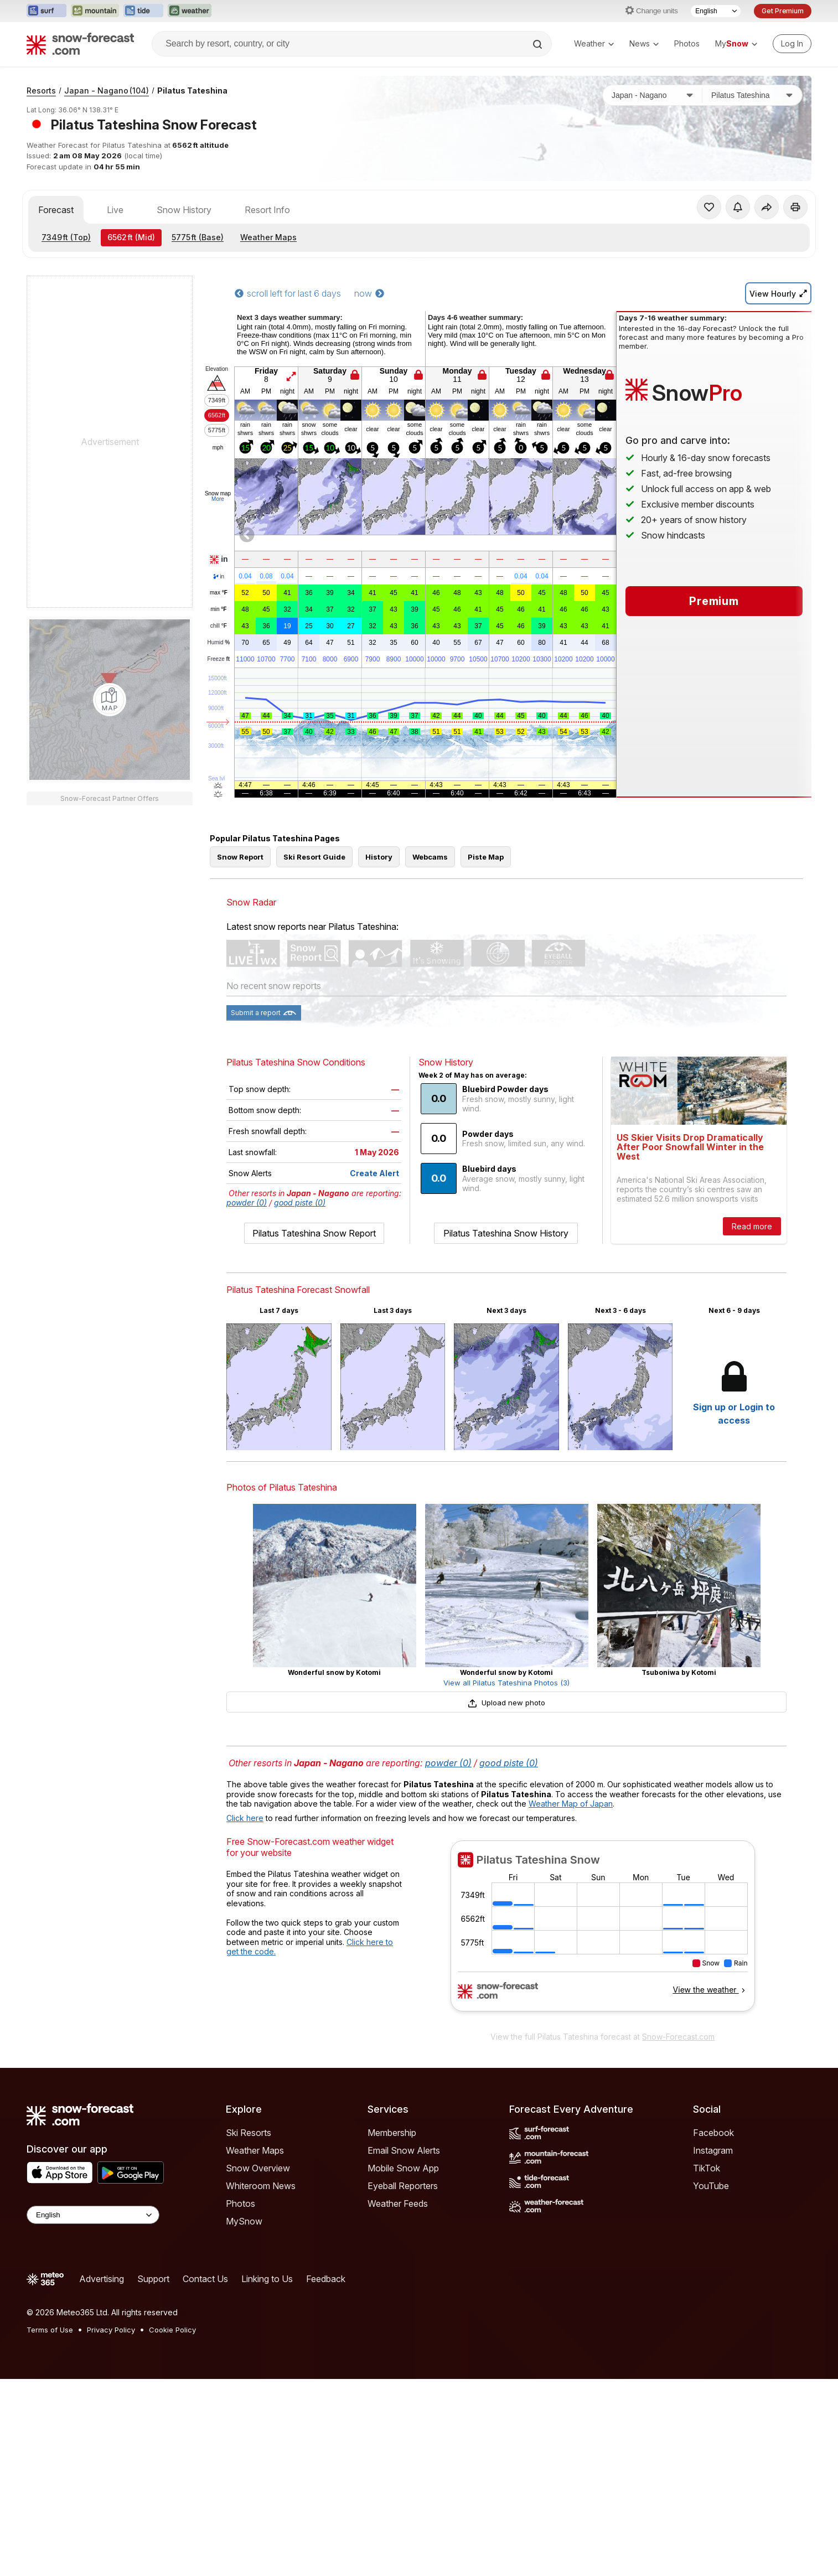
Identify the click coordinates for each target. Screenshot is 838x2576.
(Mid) (131, 237)
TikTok (706, 2168)
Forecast (56, 209)
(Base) (198, 237)
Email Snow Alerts (404, 2150)
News (644, 43)
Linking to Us (267, 2278)
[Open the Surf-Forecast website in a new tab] (46, 11)
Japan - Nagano (106, 90)
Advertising (101, 2278)
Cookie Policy (172, 2329)
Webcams (430, 856)
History (378, 856)
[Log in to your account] (792, 43)
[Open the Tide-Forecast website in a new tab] (143, 11)
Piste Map (486, 856)
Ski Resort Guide (314, 856)
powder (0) (246, 1202)
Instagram (713, 2150)
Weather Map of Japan (571, 1803)
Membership (392, 2132)
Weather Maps (268, 237)
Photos (687, 43)
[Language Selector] (716, 11)
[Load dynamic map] (109, 699)
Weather (594, 43)
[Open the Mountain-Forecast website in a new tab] (95, 11)
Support (153, 2278)
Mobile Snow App (403, 2168)
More (217, 499)
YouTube (711, 2185)
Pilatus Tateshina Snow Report (314, 1233)
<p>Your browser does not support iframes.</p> (602, 1933)
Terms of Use (50, 2329)
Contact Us (205, 2278)
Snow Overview (258, 2168)
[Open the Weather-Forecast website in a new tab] (189, 11)
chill (218, 626)
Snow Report (240, 856)
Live (115, 209)
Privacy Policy (111, 2329)
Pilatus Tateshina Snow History (505, 1233)
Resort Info (267, 209)
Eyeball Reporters (403, 2185)
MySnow (244, 2221)
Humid (219, 642)
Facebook (713, 2132)
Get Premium (783, 11)
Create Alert (374, 1173)
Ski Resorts (248, 2132)
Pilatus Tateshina (192, 90)
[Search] (538, 44)
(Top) (66, 237)
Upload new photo (506, 1702)
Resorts (41, 90)
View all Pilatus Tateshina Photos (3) (506, 1682)
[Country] (652, 95)
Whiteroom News (261, 2185)
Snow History (184, 209)
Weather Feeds (398, 2203)
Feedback (325, 2278)
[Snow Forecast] (80, 44)
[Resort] (752, 95)
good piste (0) (299, 1202)
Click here (244, 1818)
